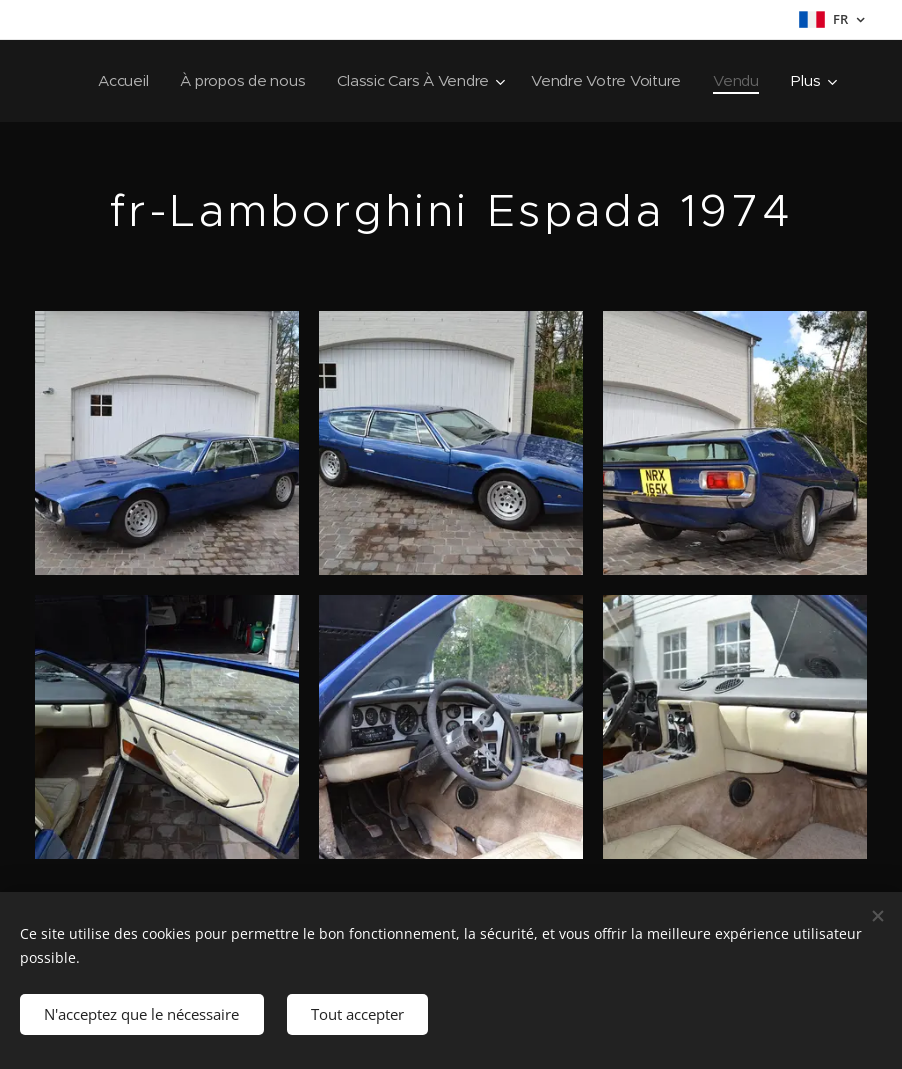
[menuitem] (191, 81)
